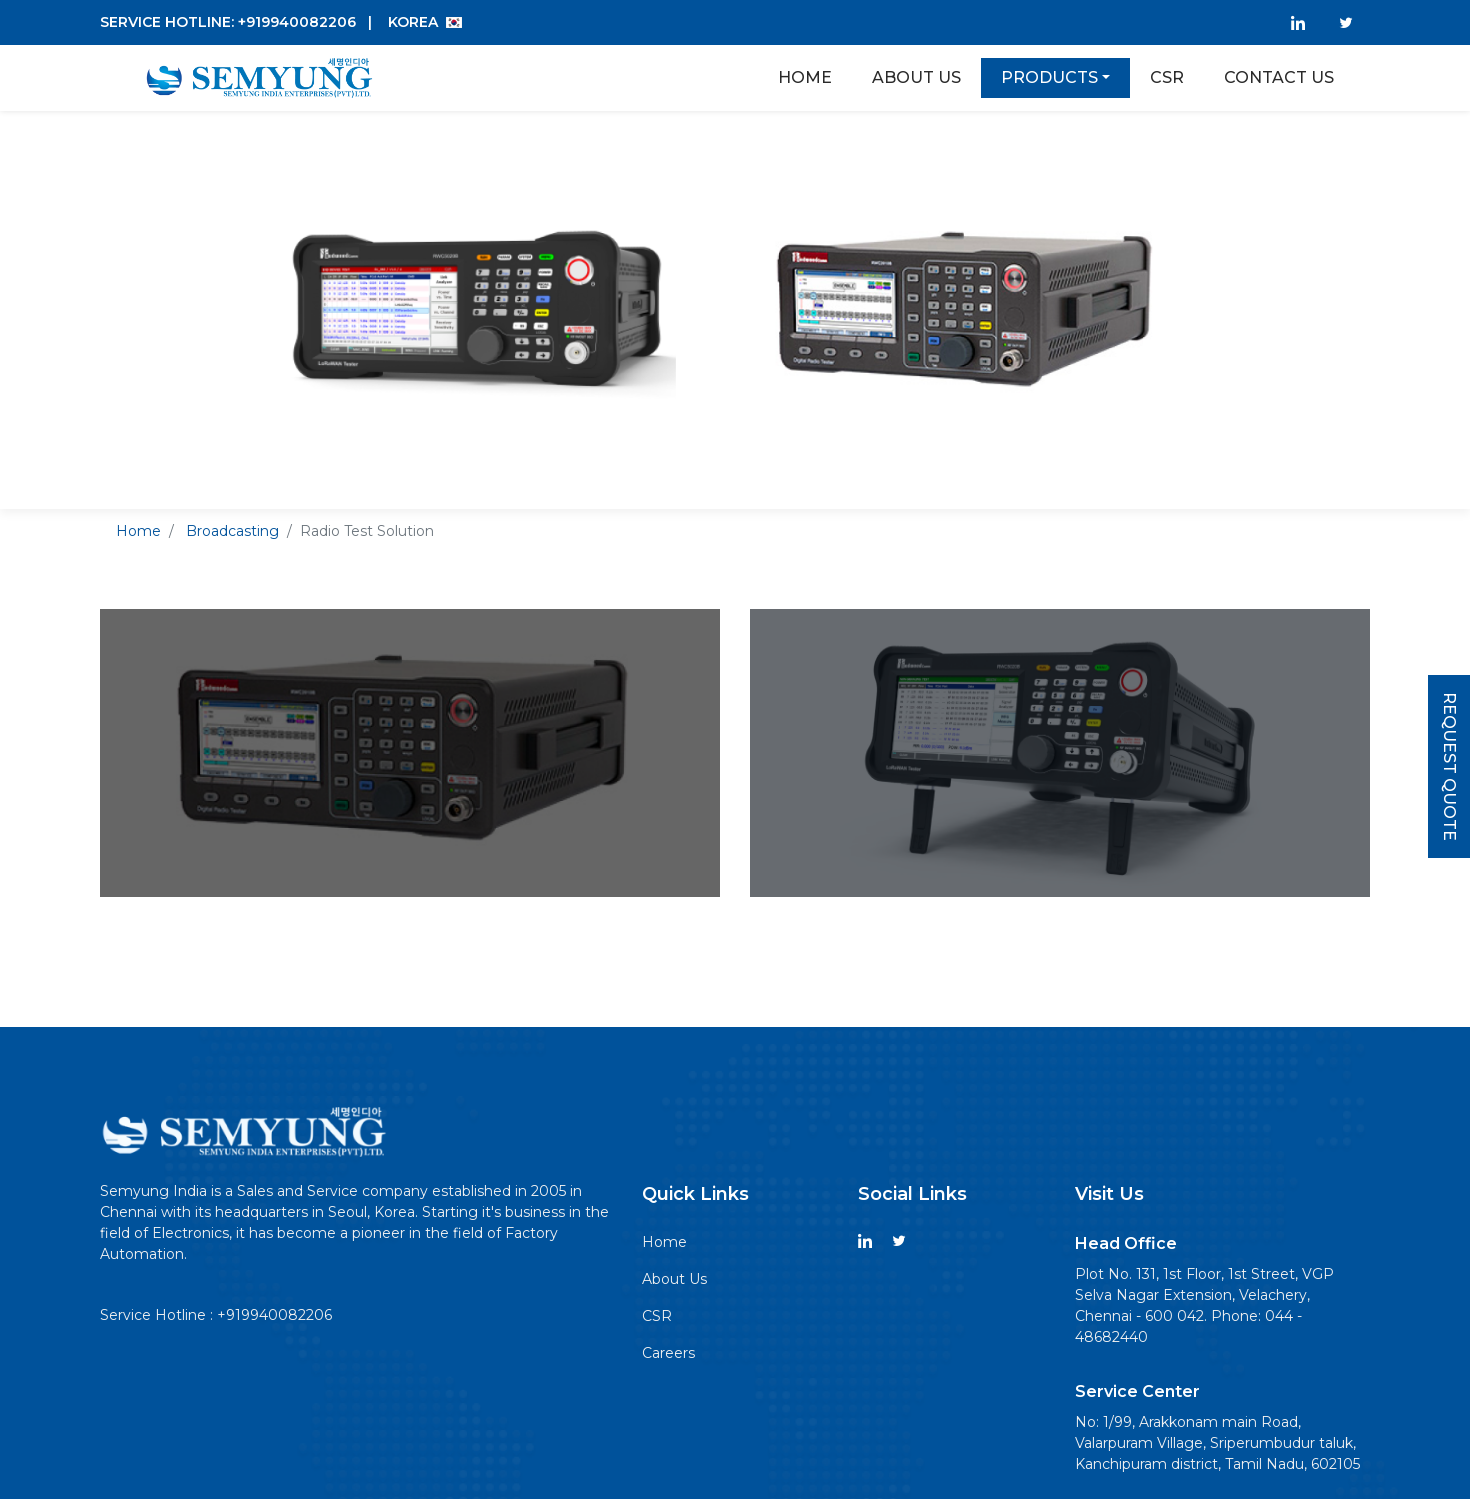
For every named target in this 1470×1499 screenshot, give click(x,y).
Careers (668, 1353)
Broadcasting (232, 531)
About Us (916, 77)
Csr (1167, 77)
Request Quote (1449, 766)
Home (805, 77)
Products (1049, 77)
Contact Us (1279, 77)
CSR (657, 1316)
